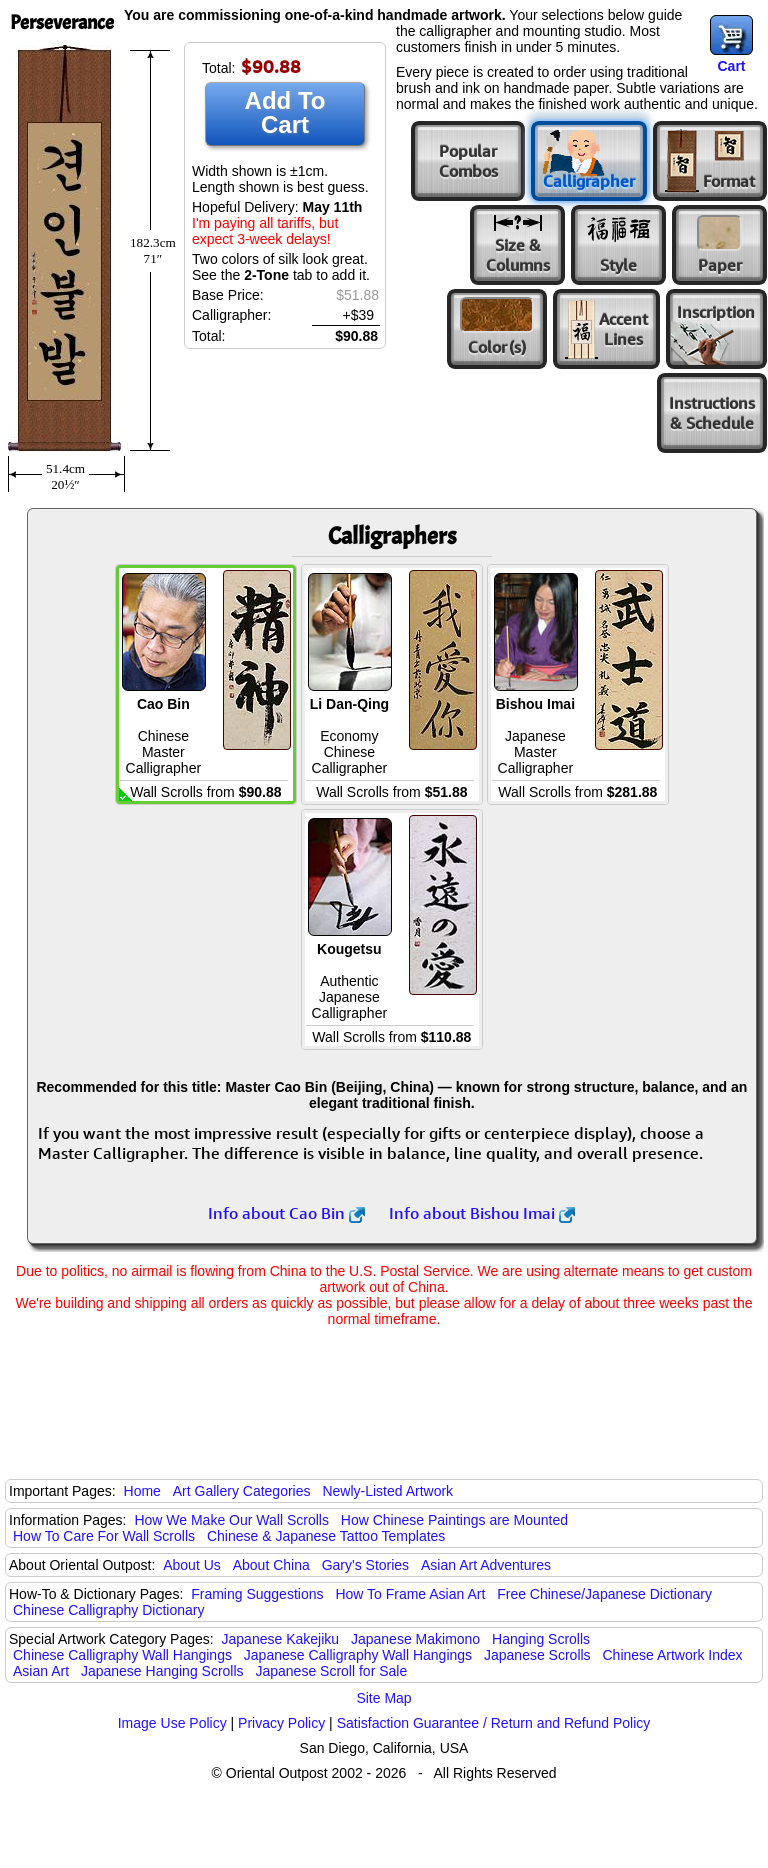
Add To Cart (285, 112)
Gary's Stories (365, 1565)
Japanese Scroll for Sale (331, 1671)
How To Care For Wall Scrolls (104, 1536)
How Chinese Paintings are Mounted (454, 1520)
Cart (731, 66)
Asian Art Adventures (486, 1565)
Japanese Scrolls (537, 1655)
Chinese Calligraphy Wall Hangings (122, 1655)
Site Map (383, 1698)
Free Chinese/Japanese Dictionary (604, 1594)
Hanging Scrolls (541, 1639)
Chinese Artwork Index (673, 1655)
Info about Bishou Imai (482, 1213)
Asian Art (41, 1671)
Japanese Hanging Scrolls (162, 1671)
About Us (192, 1565)
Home (142, 1491)
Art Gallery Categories (242, 1491)
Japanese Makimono (415, 1639)
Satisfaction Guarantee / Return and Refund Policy (494, 1723)
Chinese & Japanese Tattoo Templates (326, 1536)
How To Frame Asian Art (410, 1594)
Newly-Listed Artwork (387, 1491)
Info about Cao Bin (286, 1213)
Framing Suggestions (257, 1594)
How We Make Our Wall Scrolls (231, 1520)
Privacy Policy (281, 1723)
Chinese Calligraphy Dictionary (108, 1610)
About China (271, 1565)
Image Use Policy (172, 1723)
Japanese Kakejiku (281, 1639)
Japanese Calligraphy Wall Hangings (358, 1655)
